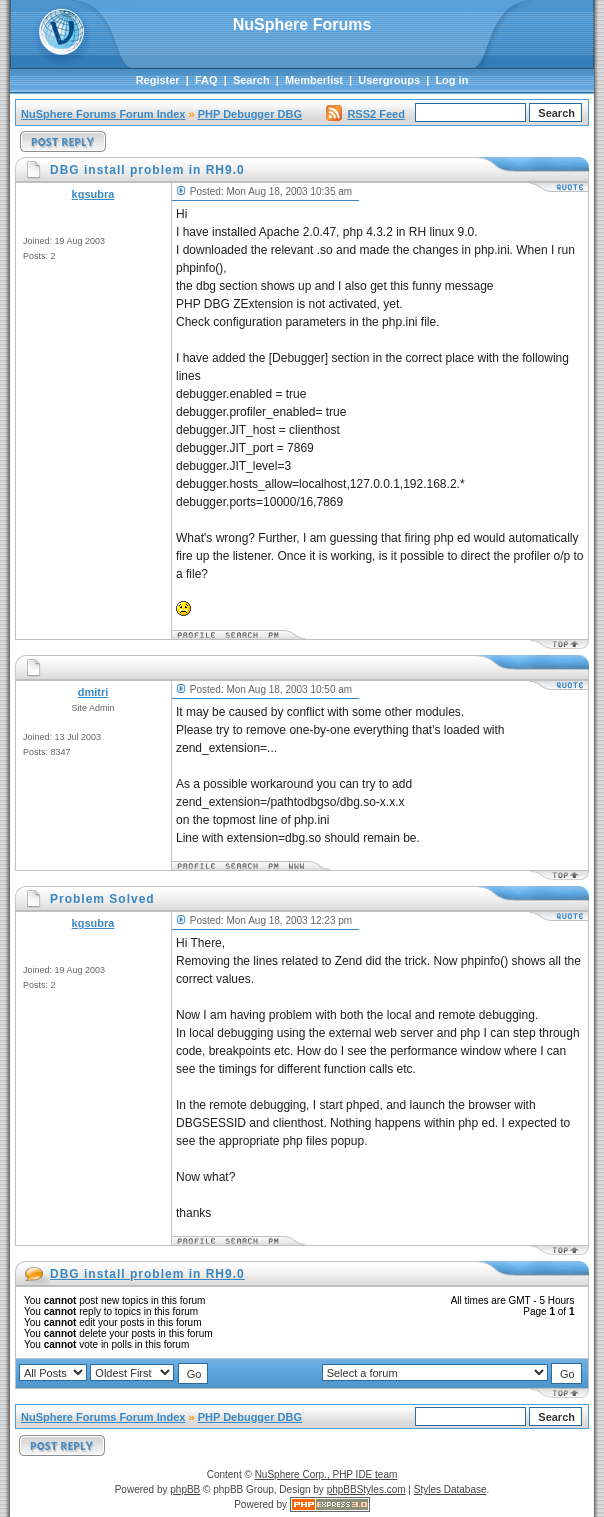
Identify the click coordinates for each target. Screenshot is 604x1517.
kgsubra (93, 194)
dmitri (93, 692)
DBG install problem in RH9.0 (147, 1274)
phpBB (185, 1489)
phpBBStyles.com (366, 1489)
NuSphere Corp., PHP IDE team (326, 1474)
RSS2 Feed (365, 114)
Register (158, 80)
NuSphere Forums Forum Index (103, 114)
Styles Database (450, 1489)
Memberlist (314, 80)
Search (251, 80)
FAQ (206, 80)
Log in (451, 80)
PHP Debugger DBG (250, 114)
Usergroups (389, 80)
